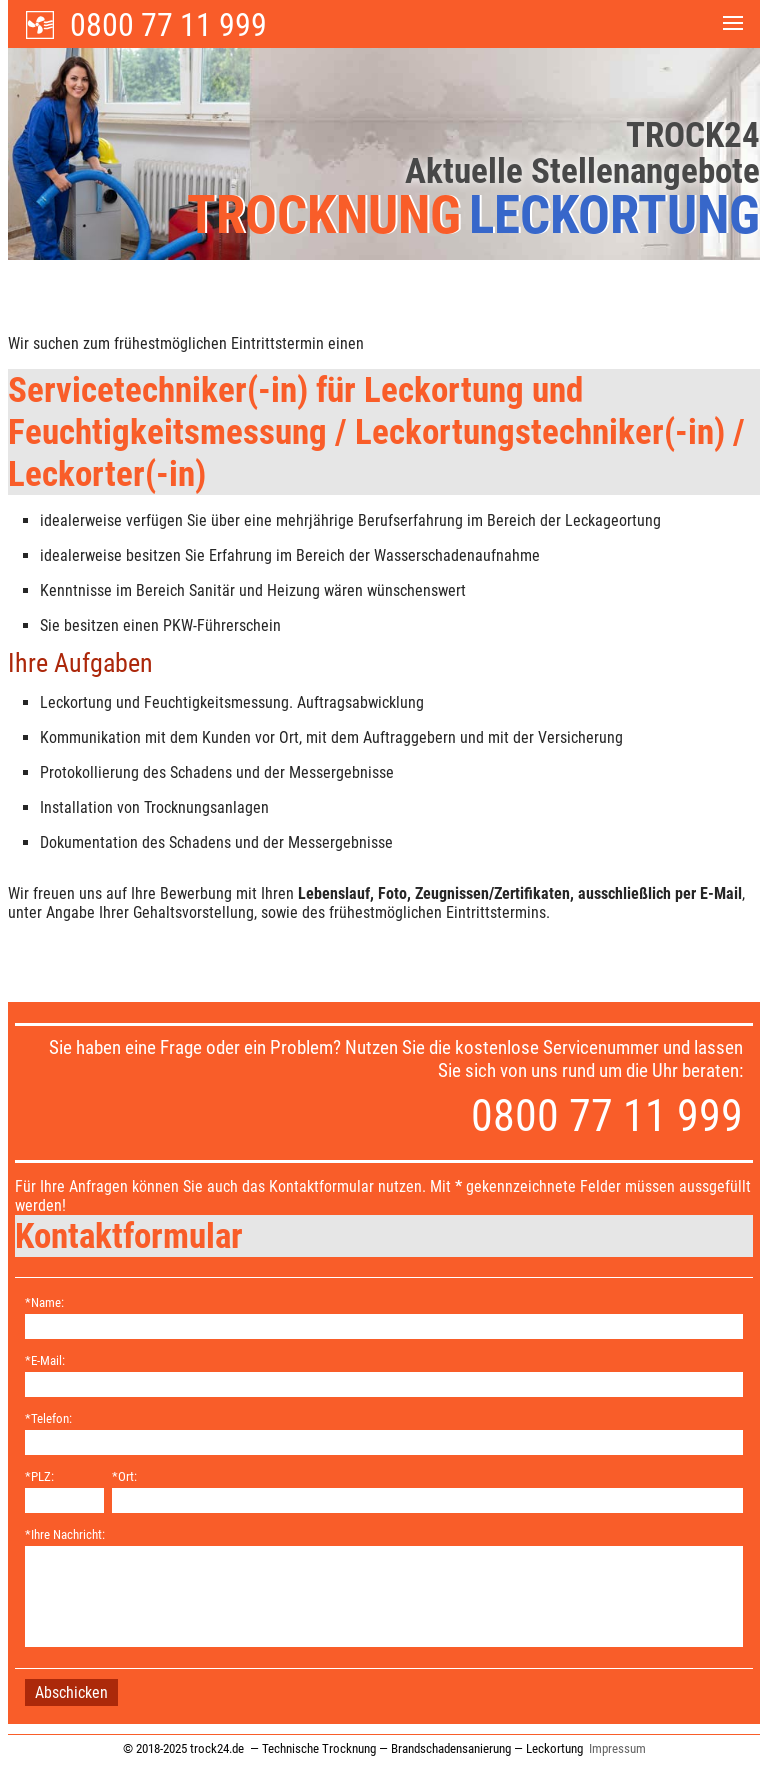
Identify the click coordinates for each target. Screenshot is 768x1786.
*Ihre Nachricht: (65, 1534)
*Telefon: (48, 1418)
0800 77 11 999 (168, 25)
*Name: (44, 1302)
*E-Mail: (45, 1360)
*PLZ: (39, 1476)
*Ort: (124, 1476)
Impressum (617, 1748)
